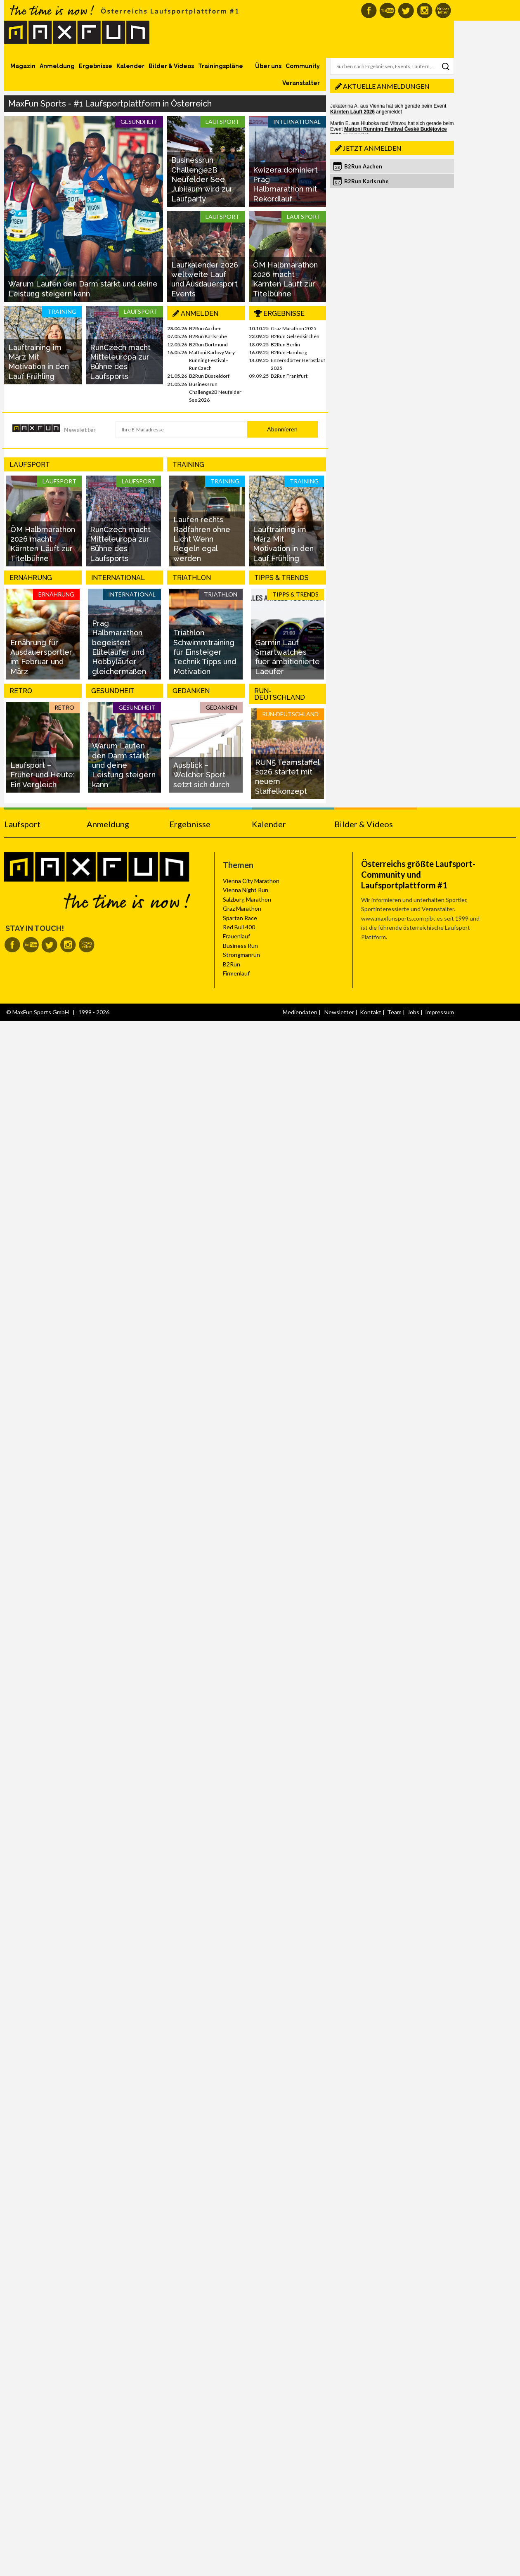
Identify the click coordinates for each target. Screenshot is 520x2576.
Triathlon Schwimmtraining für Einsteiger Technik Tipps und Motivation (204, 652)
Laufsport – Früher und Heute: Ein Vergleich (42, 775)
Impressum (439, 1012)
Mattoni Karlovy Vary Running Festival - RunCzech (212, 360)
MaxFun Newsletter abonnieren (443, 10)
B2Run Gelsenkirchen (295, 336)
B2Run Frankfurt (289, 376)
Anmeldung (57, 66)
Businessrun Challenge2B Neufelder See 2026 (215, 392)
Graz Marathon (242, 908)
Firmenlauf (236, 973)
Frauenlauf (236, 936)
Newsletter (80, 429)
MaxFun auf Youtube (387, 10)
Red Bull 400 (239, 926)
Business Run (240, 945)
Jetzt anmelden (372, 148)
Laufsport (22, 824)
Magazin (22, 66)
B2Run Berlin (285, 344)
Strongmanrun (241, 954)
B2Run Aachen (205, 328)
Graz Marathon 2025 (294, 328)
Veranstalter (301, 83)
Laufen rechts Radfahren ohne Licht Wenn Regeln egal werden (201, 539)
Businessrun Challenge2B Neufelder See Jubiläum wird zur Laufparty (202, 179)
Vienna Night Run (245, 889)
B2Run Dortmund (208, 344)
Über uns (268, 66)
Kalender (130, 66)
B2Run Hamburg (289, 352)
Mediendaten (300, 1012)
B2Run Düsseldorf (209, 376)
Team (394, 1012)
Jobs (413, 1012)
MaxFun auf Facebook (369, 10)
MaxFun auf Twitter (406, 10)
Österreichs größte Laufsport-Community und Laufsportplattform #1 (418, 874)
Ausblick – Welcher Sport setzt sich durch (201, 775)
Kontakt (370, 1012)
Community (303, 66)
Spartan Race (240, 917)
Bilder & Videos (171, 66)
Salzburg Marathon (247, 899)
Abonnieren (282, 429)
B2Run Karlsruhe (208, 336)
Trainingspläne (220, 66)
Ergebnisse (95, 66)
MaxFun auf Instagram (424, 10)
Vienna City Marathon (251, 880)
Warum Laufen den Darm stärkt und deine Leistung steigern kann (124, 765)
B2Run (231, 964)
